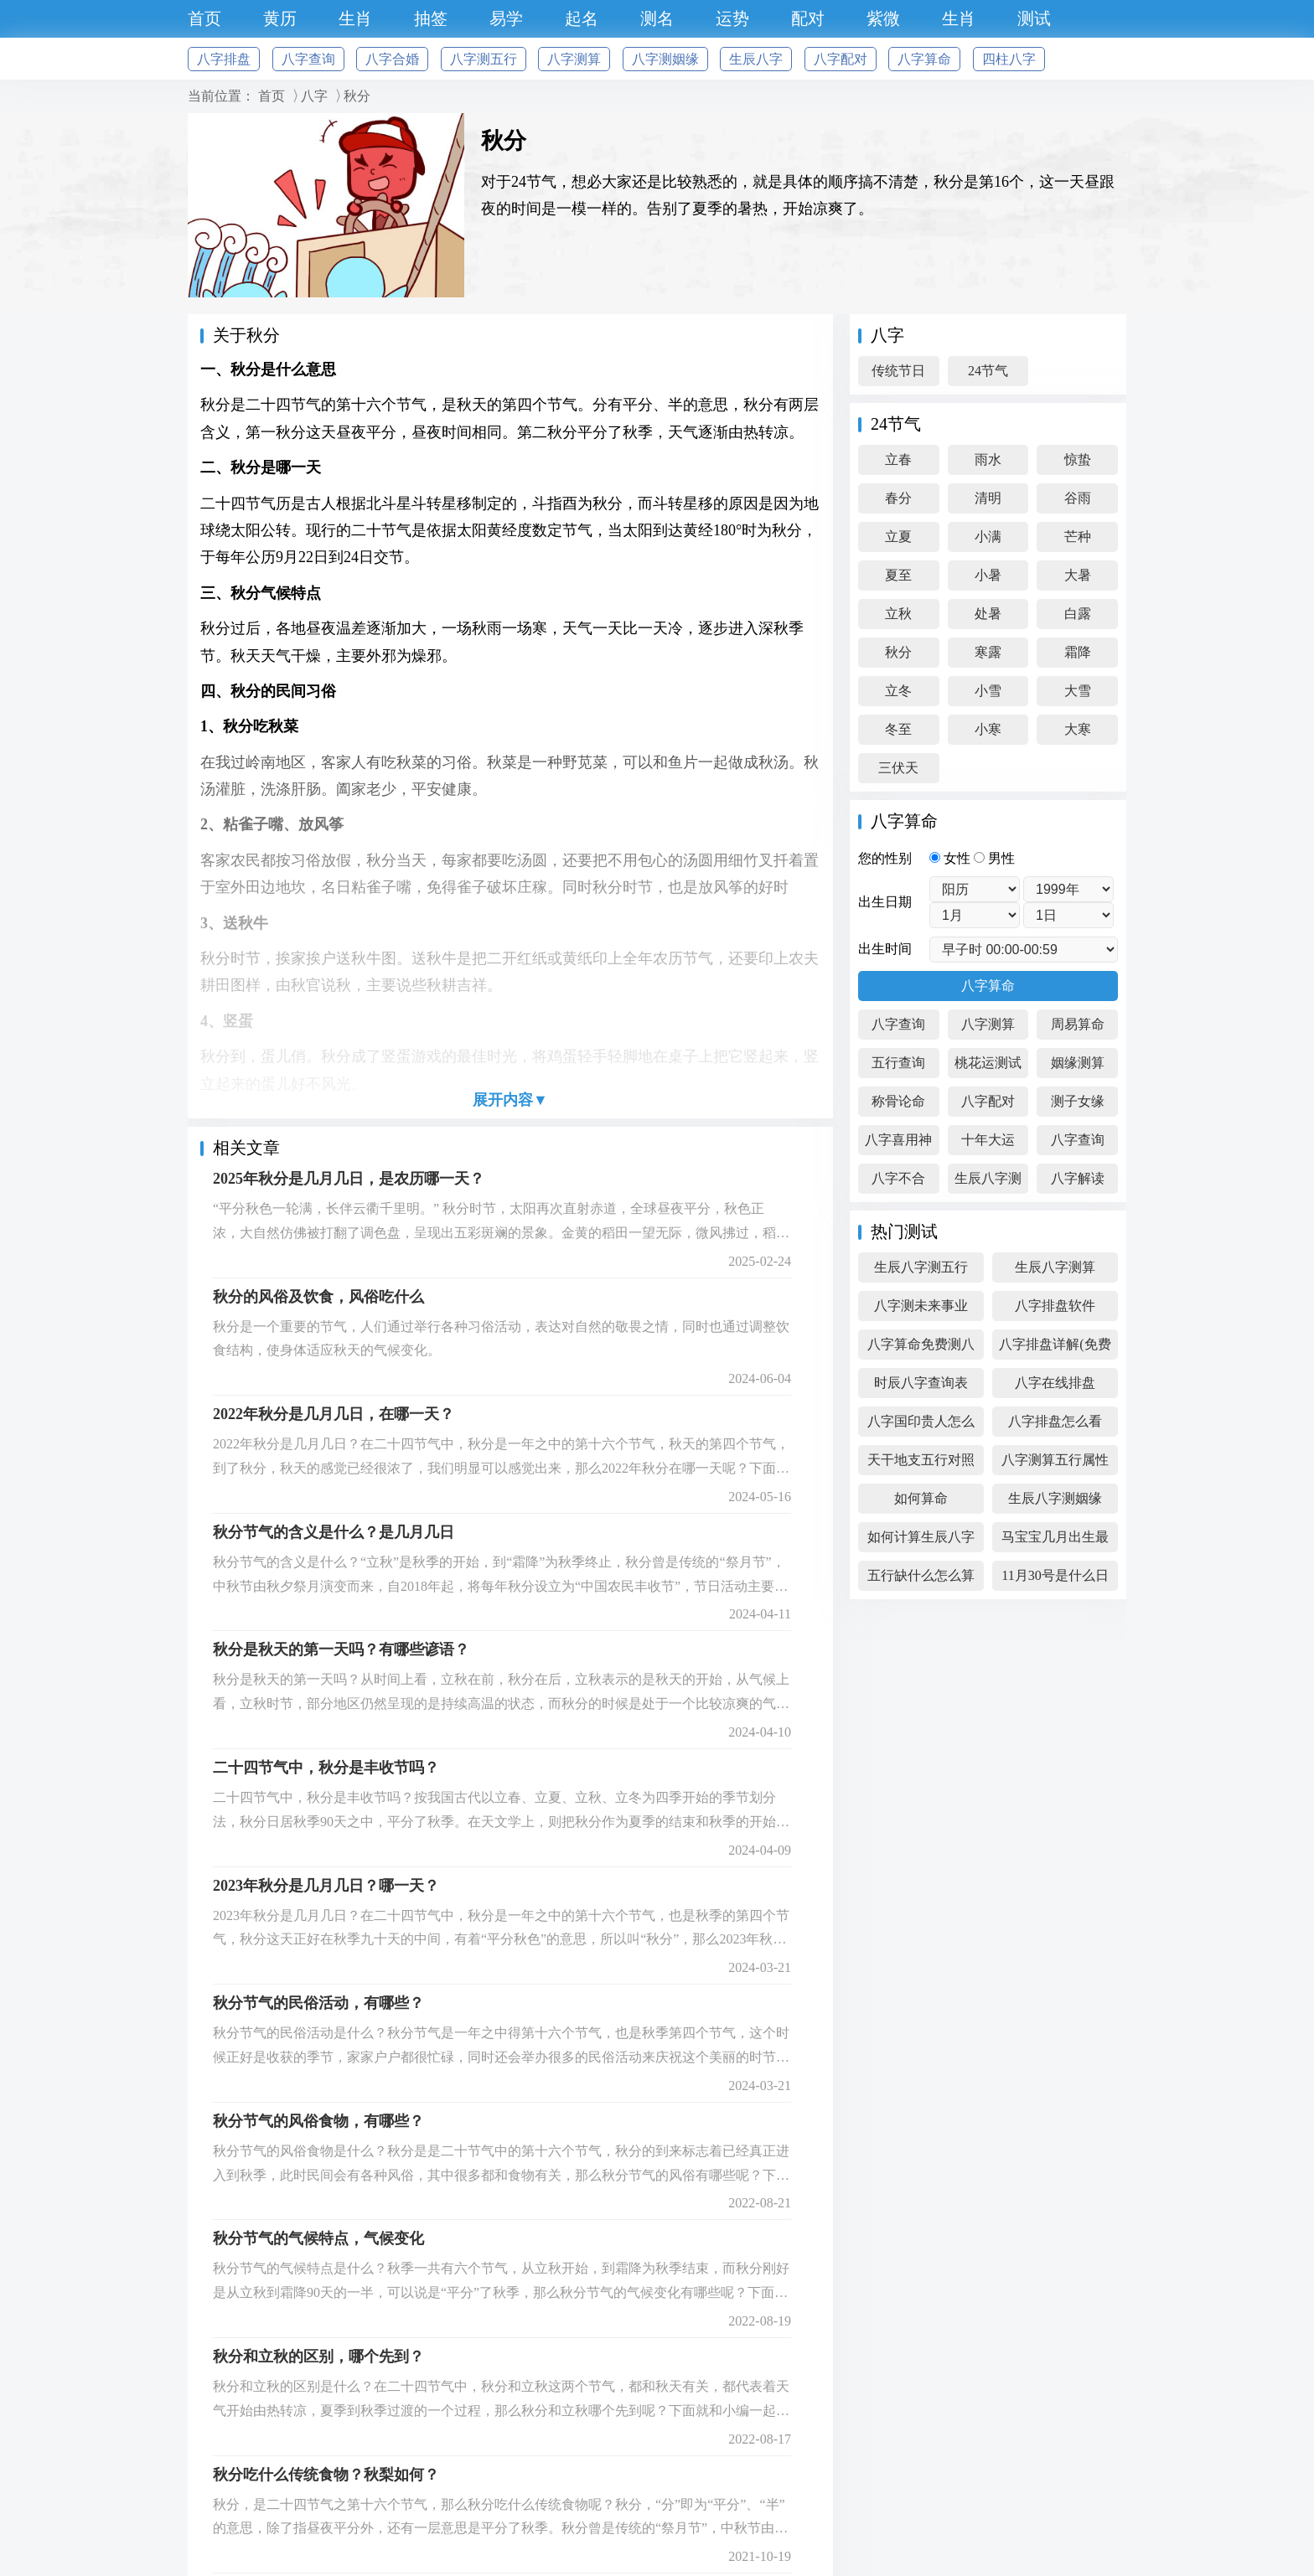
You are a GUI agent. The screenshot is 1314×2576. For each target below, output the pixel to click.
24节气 (988, 371)
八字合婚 (392, 59)
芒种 (1077, 536)
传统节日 (898, 371)
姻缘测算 (1077, 1063)
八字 (314, 96)
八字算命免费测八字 (921, 1348)
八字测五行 (483, 59)
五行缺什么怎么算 (921, 1575)
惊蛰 (1077, 459)
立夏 (898, 536)
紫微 (883, 18)
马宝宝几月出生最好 (1055, 1541)
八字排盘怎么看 (1055, 1421)
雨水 (988, 459)
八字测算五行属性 (1055, 1460)
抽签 (430, 18)
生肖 (355, 18)
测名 (657, 18)
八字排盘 (224, 59)
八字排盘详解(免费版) (1054, 1348)
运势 (732, 18)
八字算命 (924, 59)
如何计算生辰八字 (921, 1537)
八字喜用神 (898, 1140)
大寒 (1077, 729)
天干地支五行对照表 (921, 1464)
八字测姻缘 (665, 59)
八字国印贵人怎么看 (921, 1425)
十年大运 (988, 1140)
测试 (1034, 18)
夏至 (898, 575)
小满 (988, 536)
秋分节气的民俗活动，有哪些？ (318, 2003)
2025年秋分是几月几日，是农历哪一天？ (348, 1178)
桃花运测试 (988, 1063)
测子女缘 (1077, 1101)
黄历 (280, 18)
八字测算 (574, 59)
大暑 (1077, 575)
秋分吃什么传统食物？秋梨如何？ (326, 2474)
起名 (581, 18)
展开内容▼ (510, 1100)
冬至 (898, 729)
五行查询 (898, 1063)
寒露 (988, 652)
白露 (1077, 614)
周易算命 (1077, 1024)
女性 (951, 858)
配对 (808, 18)
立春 (898, 459)
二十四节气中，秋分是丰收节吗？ (326, 1767)
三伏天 (898, 768)
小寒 (988, 729)
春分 (898, 498)
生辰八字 (756, 59)
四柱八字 (1009, 59)
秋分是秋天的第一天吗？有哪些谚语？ (341, 1649)
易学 (506, 18)
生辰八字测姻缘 (1055, 1498)
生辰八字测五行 (921, 1267)
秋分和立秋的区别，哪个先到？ (318, 2356)
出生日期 (885, 902)
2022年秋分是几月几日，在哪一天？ (333, 1414)
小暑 (988, 575)
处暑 (988, 614)
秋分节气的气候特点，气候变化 (318, 2238)
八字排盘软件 (1055, 1305)
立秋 (898, 614)
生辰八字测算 (988, 1182)
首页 (204, 18)
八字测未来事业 (921, 1305)
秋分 (357, 96)
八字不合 (898, 1178)
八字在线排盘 (1055, 1383)
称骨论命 (898, 1101)
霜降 (1077, 652)
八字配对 (840, 59)
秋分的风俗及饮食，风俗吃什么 (318, 1296)
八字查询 (308, 59)
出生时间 (885, 949)
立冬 (898, 691)
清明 (988, 498)
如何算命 (921, 1498)
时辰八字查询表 (921, 1383)
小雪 (988, 691)
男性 (994, 858)
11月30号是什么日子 (1054, 1579)
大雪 (1077, 691)
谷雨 (1077, 498)
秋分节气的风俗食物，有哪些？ (318, 2121)
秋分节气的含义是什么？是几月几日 (333, 1532)
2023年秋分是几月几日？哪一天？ (326, 1885)
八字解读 (1077, 1178)
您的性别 (885, 858)
